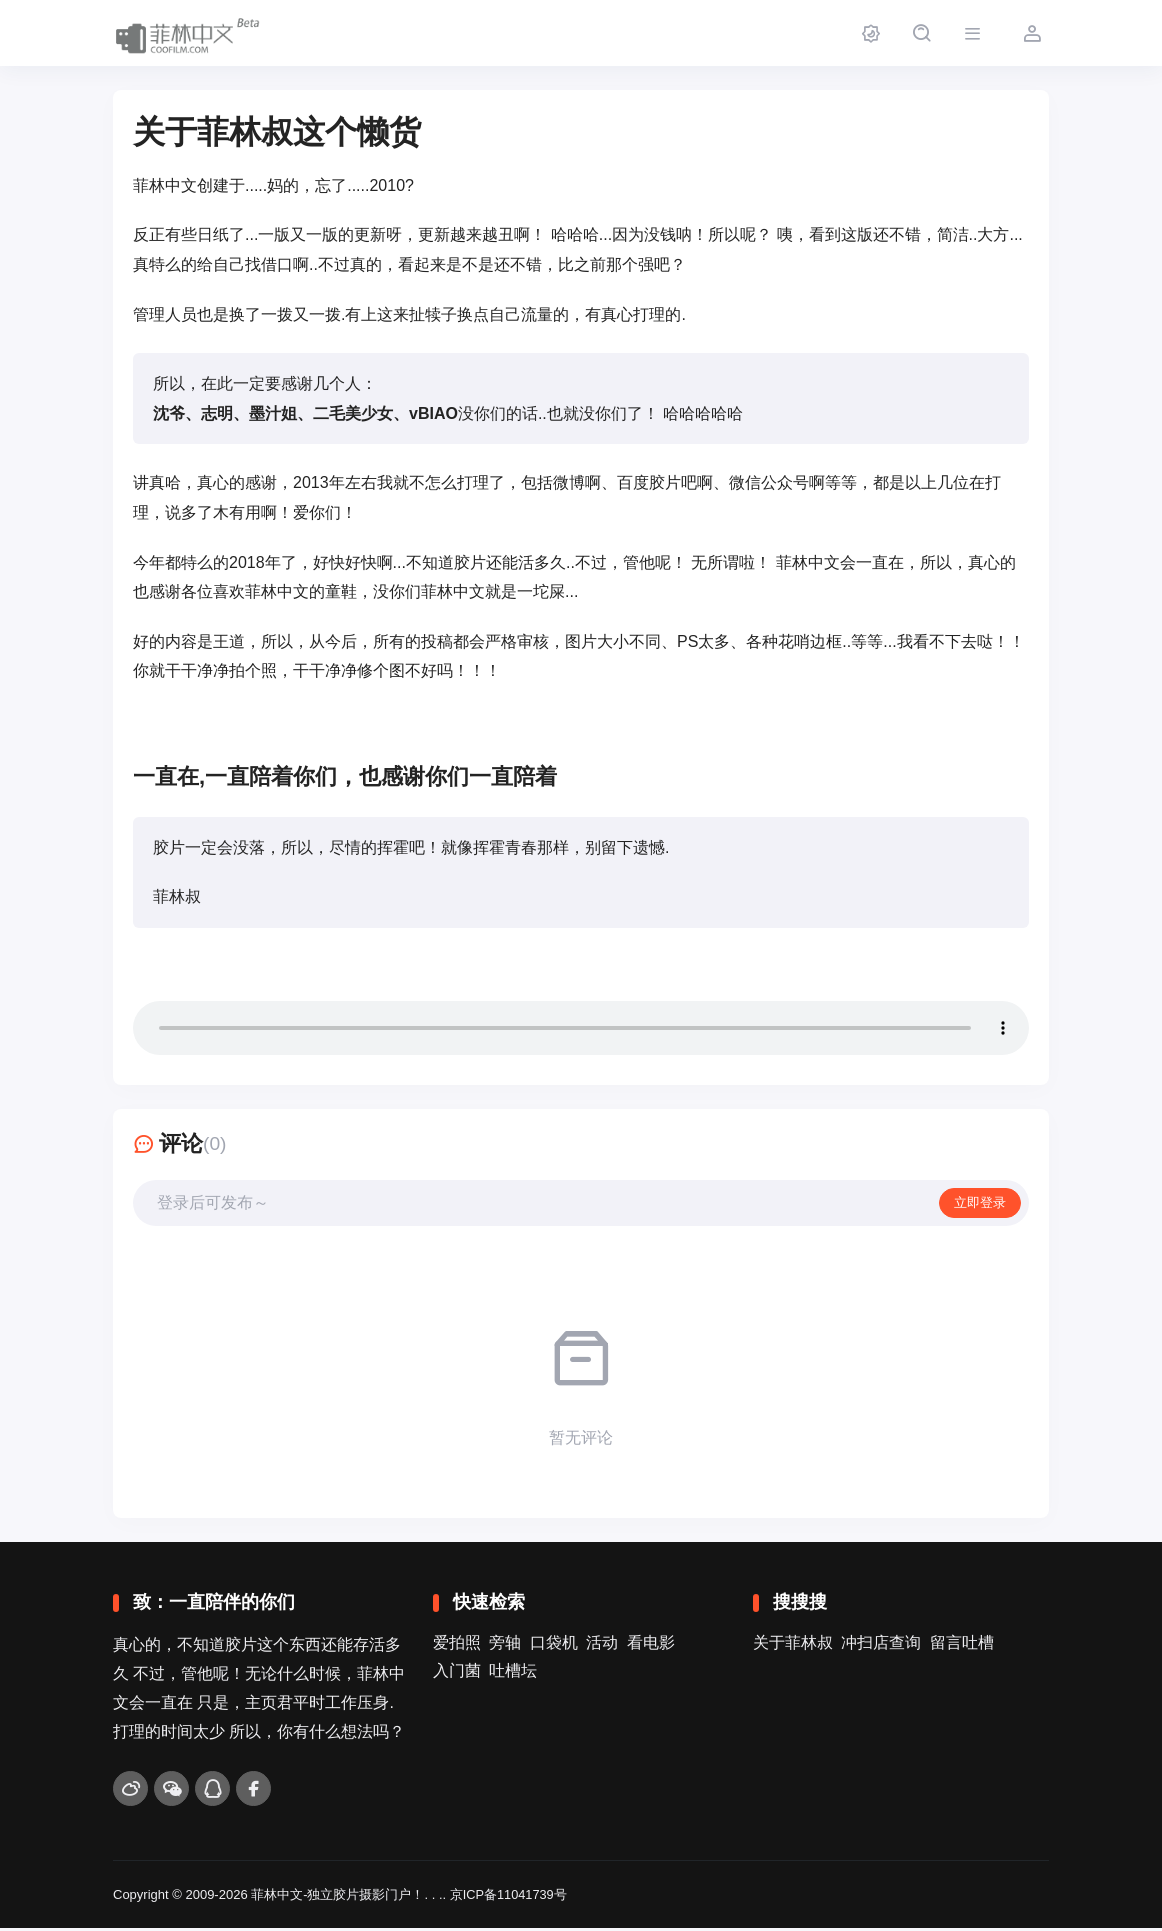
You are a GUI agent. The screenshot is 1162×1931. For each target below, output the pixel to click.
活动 (602, 1645)
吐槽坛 (513, 1673)
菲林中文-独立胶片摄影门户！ (337, 1896)
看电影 (651, 1645)
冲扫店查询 (881, 1645)
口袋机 (554, 1645)
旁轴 (505, 1645)
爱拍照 (457, 1645)
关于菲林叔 (793, 1645)
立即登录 (978, 1204)
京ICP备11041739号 (509, 1896)
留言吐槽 (962, 1645)
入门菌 (457, 1673)
